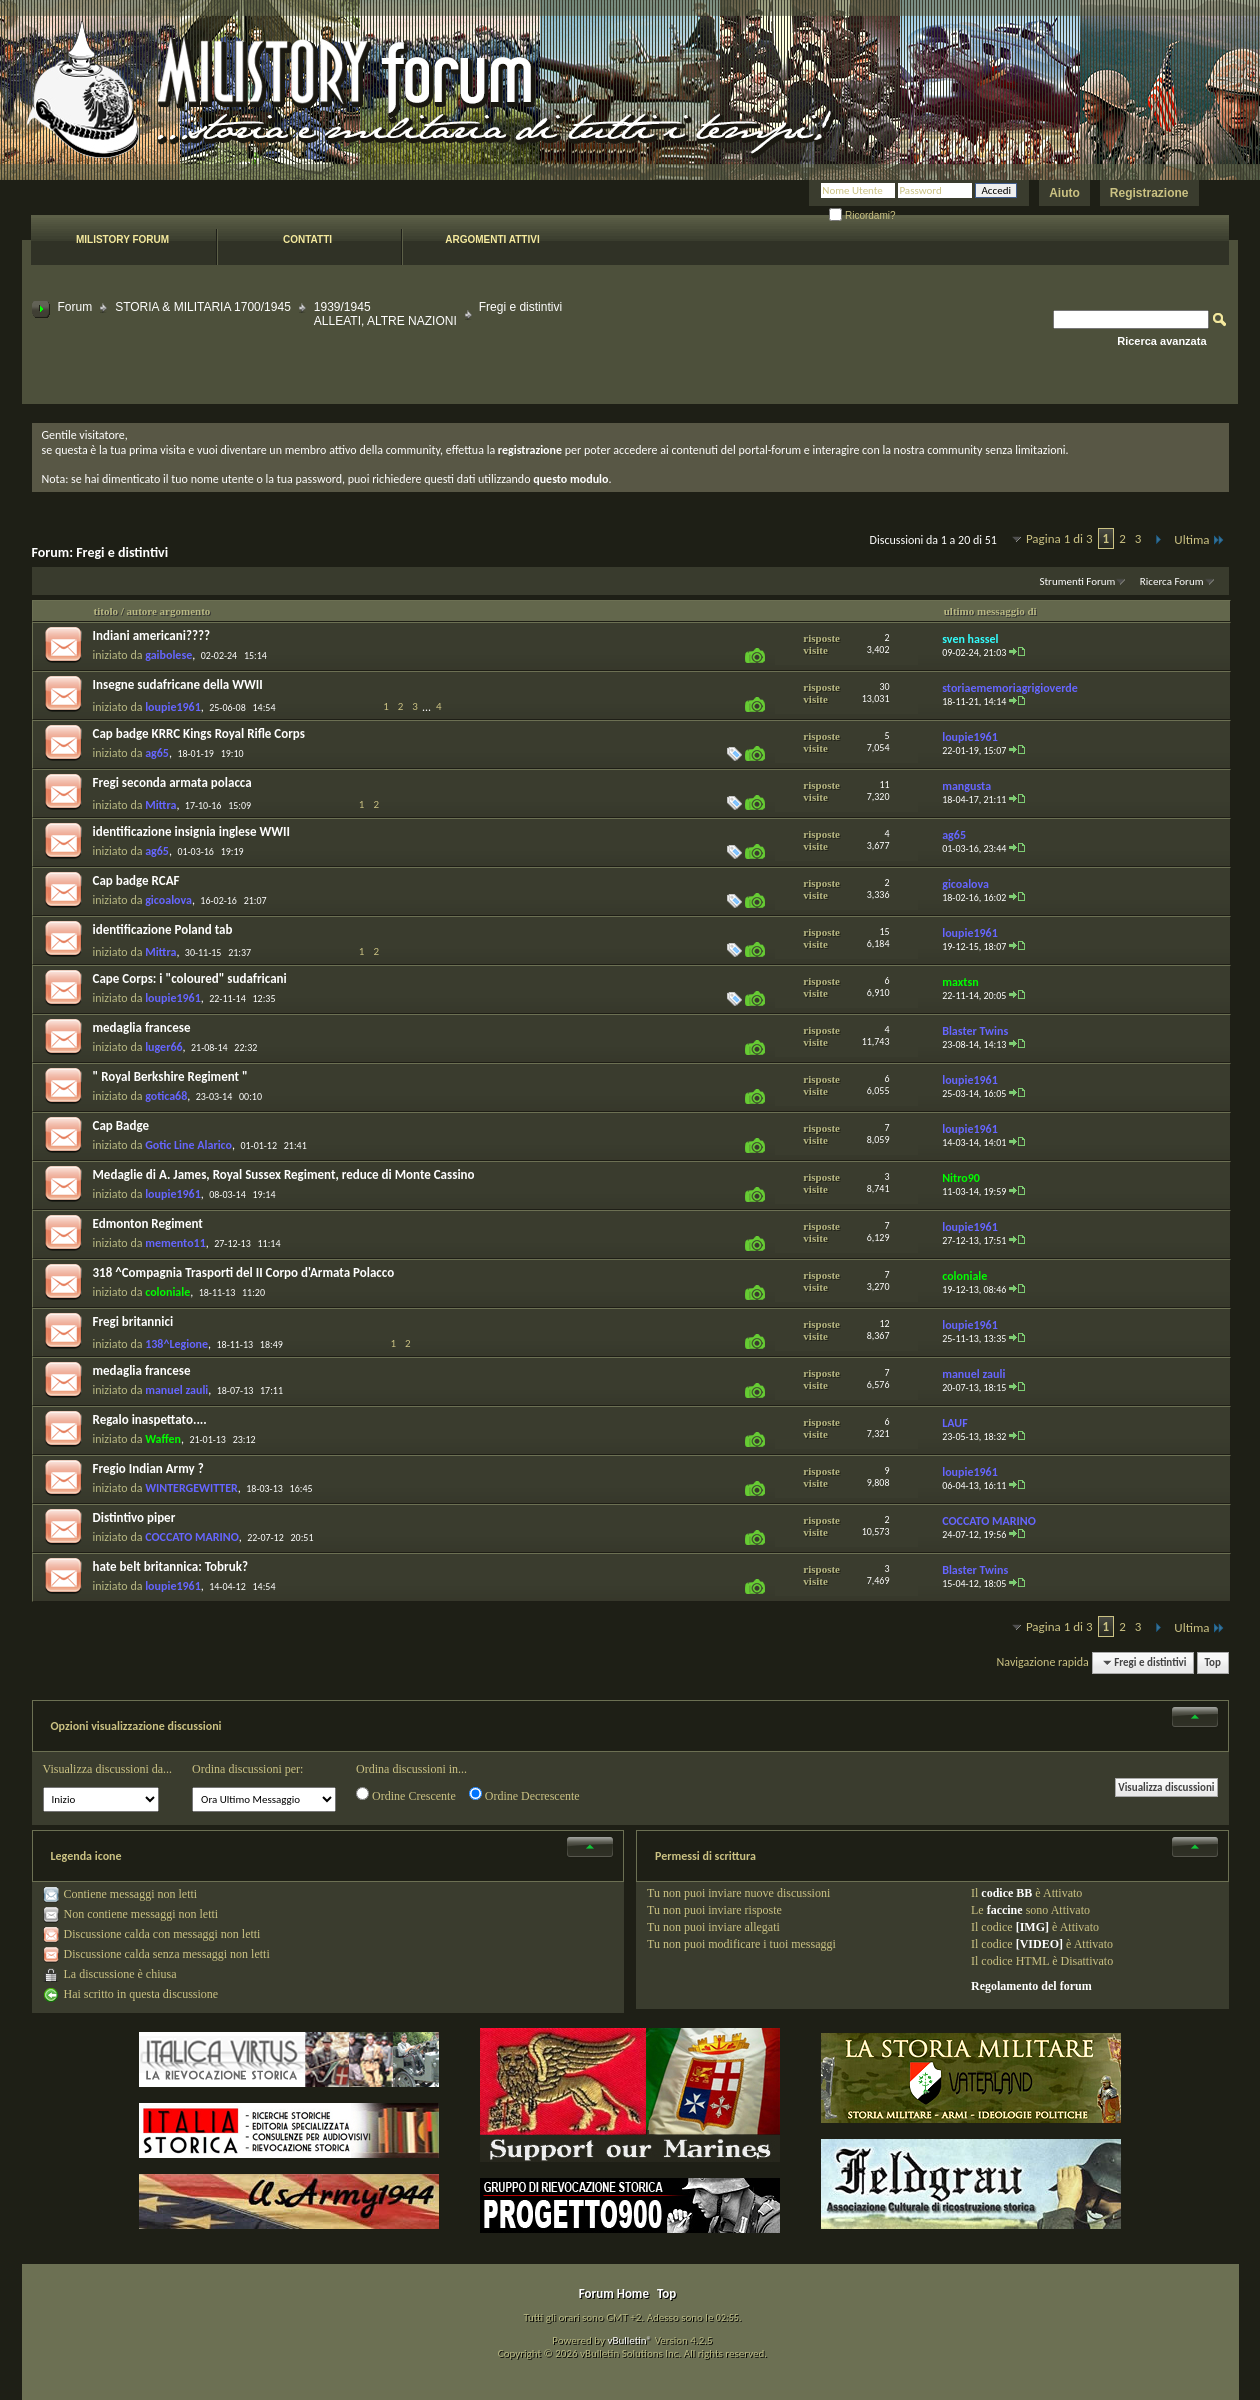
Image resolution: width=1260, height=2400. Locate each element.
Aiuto (1064, 193)
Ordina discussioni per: (247, 1769)
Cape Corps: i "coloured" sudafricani (190, 978)
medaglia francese (142, 1027)
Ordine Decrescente (524, 1795)
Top (1213, 1662)
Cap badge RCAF (136, 880)
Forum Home (614, 2293)
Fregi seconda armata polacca (172, 782)
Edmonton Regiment (148, 1223)
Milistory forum (122, 239)
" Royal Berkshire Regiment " (170, 1076)
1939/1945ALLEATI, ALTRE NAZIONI (385, 314)
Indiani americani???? (152, 635)
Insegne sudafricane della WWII (178, 684)
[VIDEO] (1039, 1944)
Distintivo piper (134, 1517)
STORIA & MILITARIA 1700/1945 (203, 307)
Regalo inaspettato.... (150, 1419)
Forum (75, 307)
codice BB (1006, 1893)
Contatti (307, 239)
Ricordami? (862, 215)
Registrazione (1149, 193)
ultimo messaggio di (990, 611)
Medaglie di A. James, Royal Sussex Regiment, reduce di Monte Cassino (284, 1174)
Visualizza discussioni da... (108, 1769)
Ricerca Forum (1172, 581)
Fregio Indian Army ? (148, 1468)
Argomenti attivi (492, 239)
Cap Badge (121, 1125)
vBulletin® (629, 2340)
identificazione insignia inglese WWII (191, 831)
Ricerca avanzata (1161, 341)
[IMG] (1032, 1927)
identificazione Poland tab (163, 929)
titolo (106, 611)
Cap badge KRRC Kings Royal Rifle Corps (199, 733)
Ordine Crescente (406, 1795)
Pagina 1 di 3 (1059, 538)
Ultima (1199, 539)
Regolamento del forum (1031, 1986)
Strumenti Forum (1077, 581)
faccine (1005, 1910)
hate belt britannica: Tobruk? (170, 1566)
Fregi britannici (133, 1321)
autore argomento (169, 611)
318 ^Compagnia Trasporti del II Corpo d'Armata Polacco (244, 1272)
